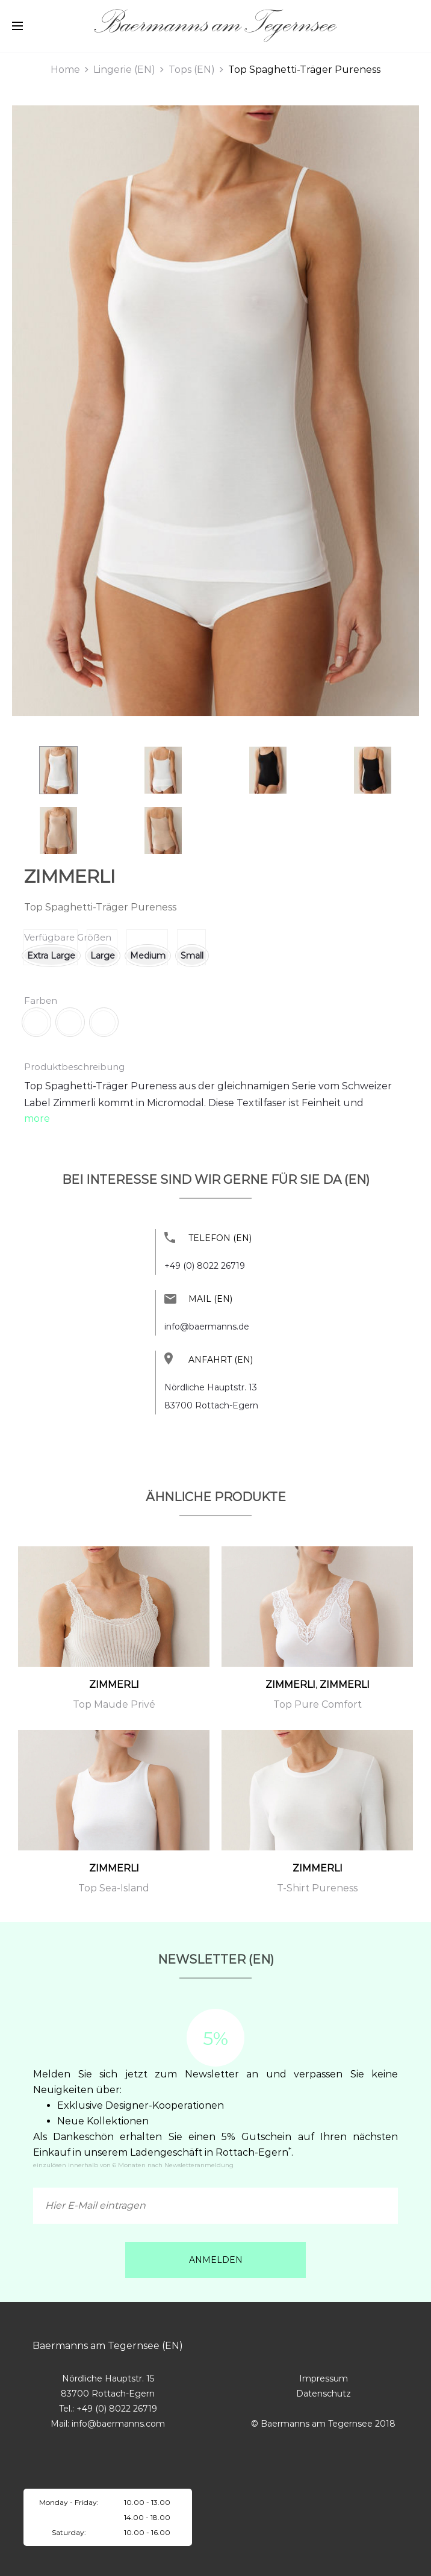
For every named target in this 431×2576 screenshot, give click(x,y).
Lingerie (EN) (124, 69)
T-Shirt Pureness (317, 1888)
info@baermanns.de (206, 1326)
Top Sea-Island (113, 1888)
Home (65, 69)
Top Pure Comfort (317, 1704)
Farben (40, 1000)
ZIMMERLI (70, 876)
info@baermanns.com (118, 2423)
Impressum (323, 2378)
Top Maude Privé (114, 1704)
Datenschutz (323, 2393)
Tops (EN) (192, 69)
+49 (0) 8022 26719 (204, 1265)
